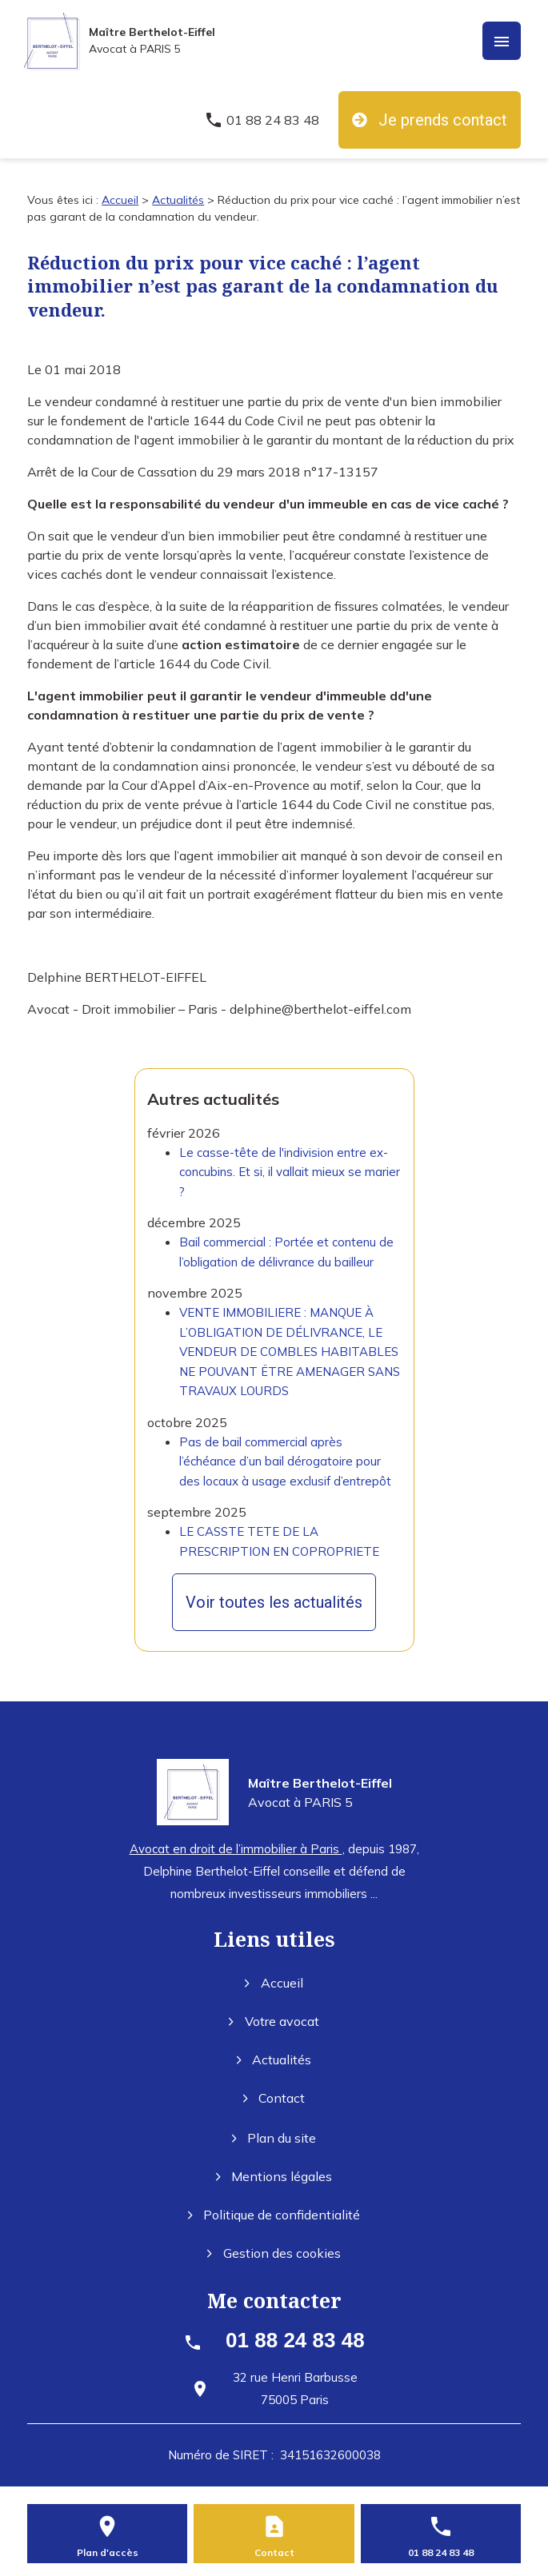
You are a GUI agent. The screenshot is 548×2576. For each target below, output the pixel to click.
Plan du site (274, 2137)
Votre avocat (274, 2021)
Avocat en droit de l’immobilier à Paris (236, 1848)
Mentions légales (274, 2176)
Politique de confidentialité (274, 2214)
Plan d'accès (107, 2552)
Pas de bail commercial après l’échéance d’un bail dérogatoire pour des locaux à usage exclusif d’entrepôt (285, 1461)
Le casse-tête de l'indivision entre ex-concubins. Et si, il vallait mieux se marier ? (289, 1172)
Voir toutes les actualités (274, 1602)
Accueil (120, 200)
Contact (274, 2097)
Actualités (178, 200)
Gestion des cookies (274, 2253)
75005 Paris (295, 2388)
